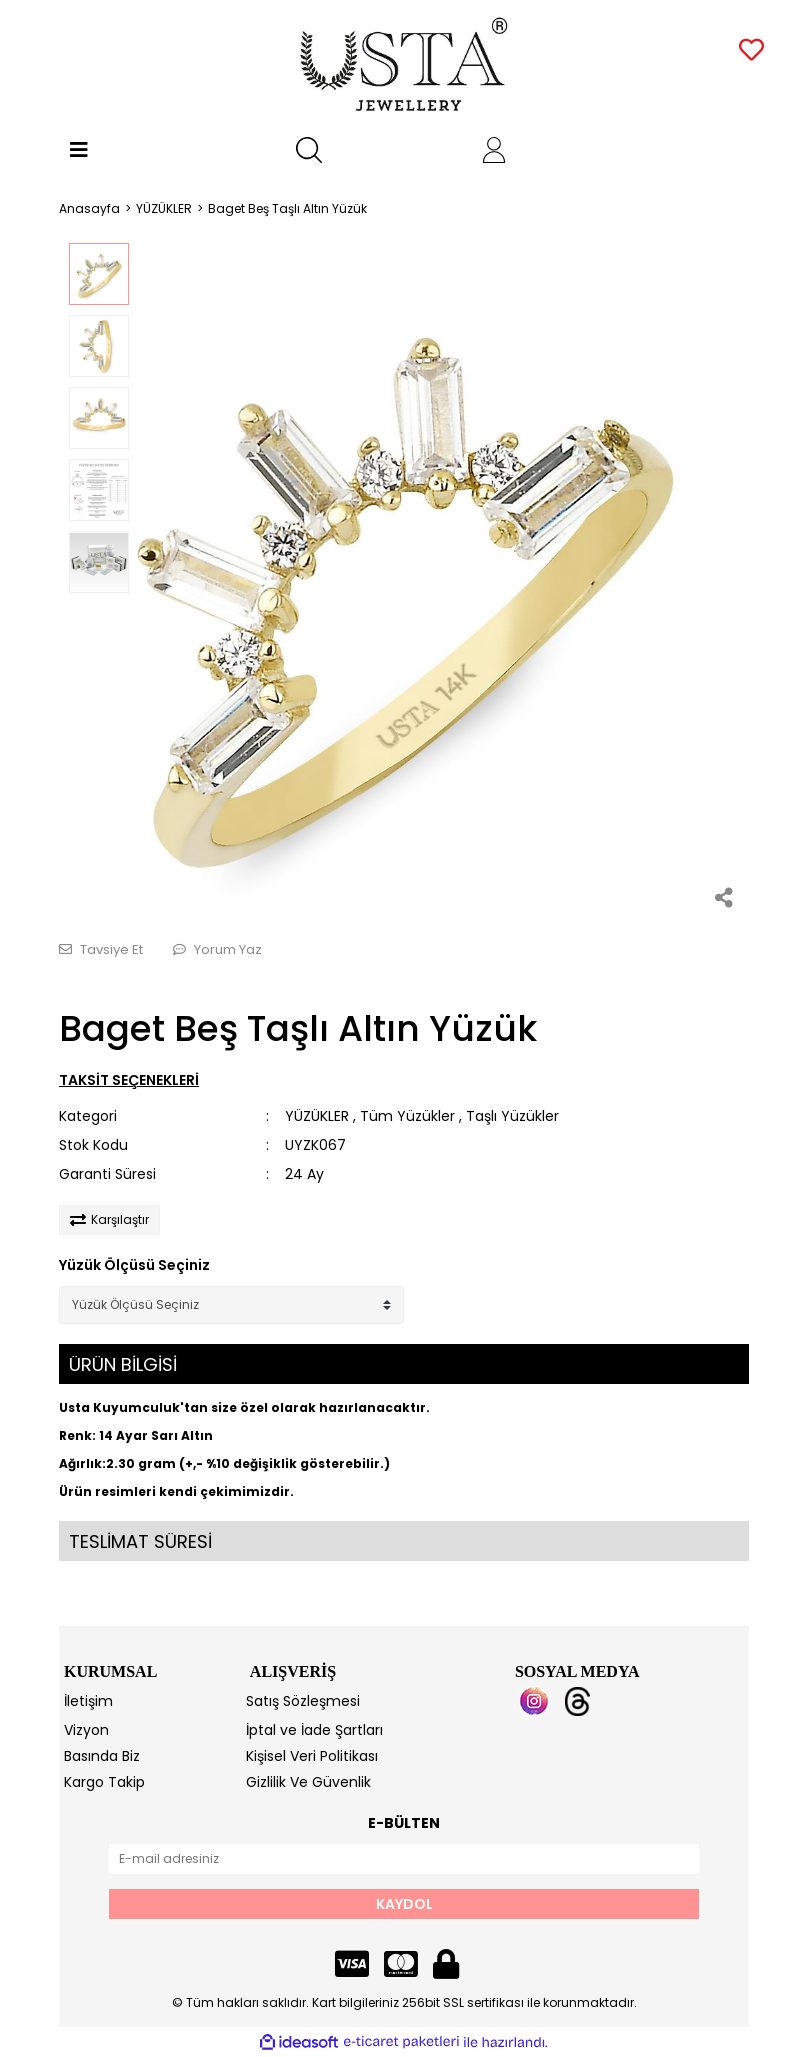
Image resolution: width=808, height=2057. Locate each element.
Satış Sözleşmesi (303, 1701)
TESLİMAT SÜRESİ (140, 1541)
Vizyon (86, 1730)
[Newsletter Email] (404, 1859)
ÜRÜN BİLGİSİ (123, 1364)
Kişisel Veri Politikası (312, 1756)
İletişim (88, 1701)
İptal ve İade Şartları (314, 1730)
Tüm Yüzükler (407, 1116)
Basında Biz (102, 1756)
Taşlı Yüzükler (512, 1116)
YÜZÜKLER (317, 1116)
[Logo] (404, 65)
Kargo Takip (104, 1782)
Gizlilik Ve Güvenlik (308, 1782)
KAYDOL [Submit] (404, 1904)
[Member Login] (494, 150)
